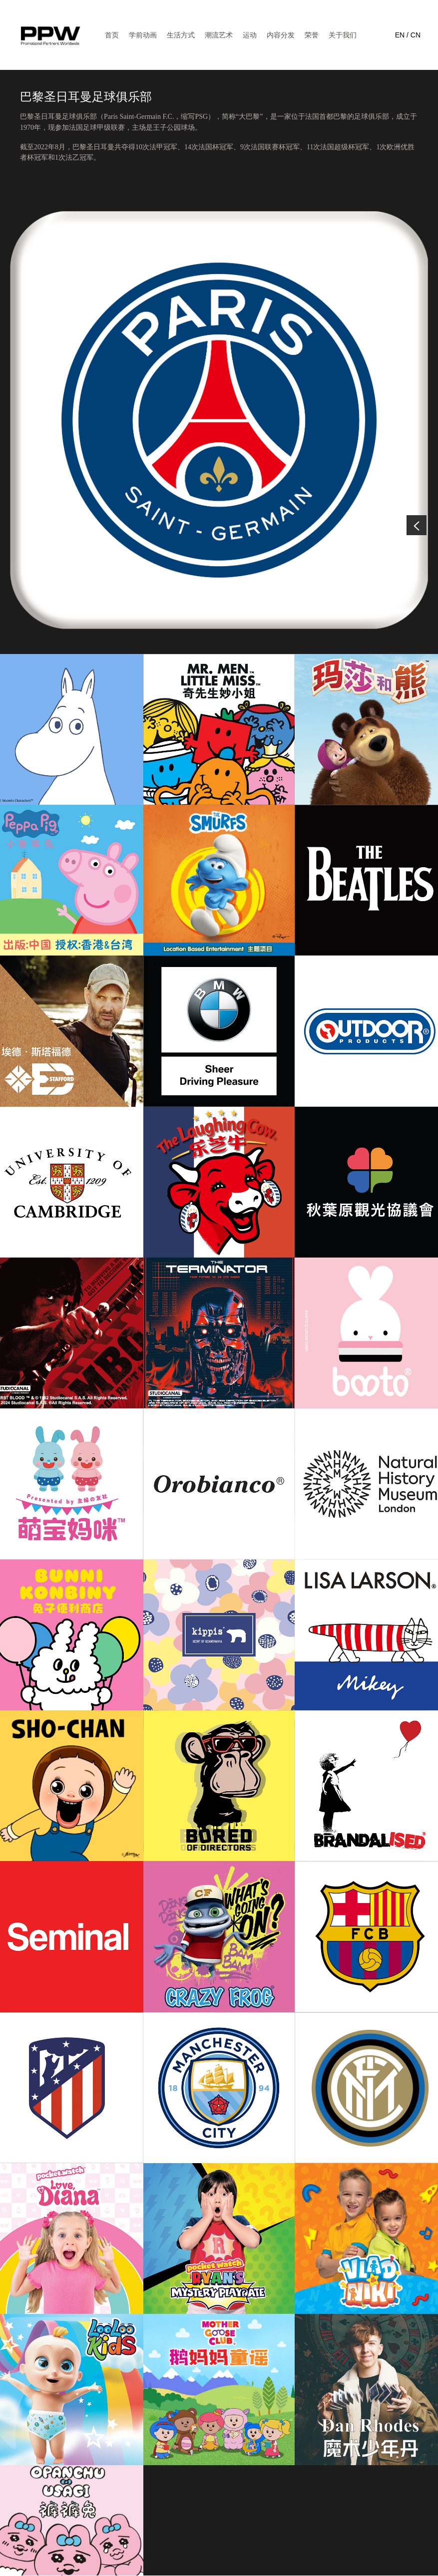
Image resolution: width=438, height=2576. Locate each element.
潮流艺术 (219, 35)
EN (400, 35)
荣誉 (312, 35)
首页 (112, 35)
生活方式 (181, 35)
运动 (250, 35)
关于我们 (343, 35)
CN (416, 35)
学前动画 (143, 35)
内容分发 (281, 35)
